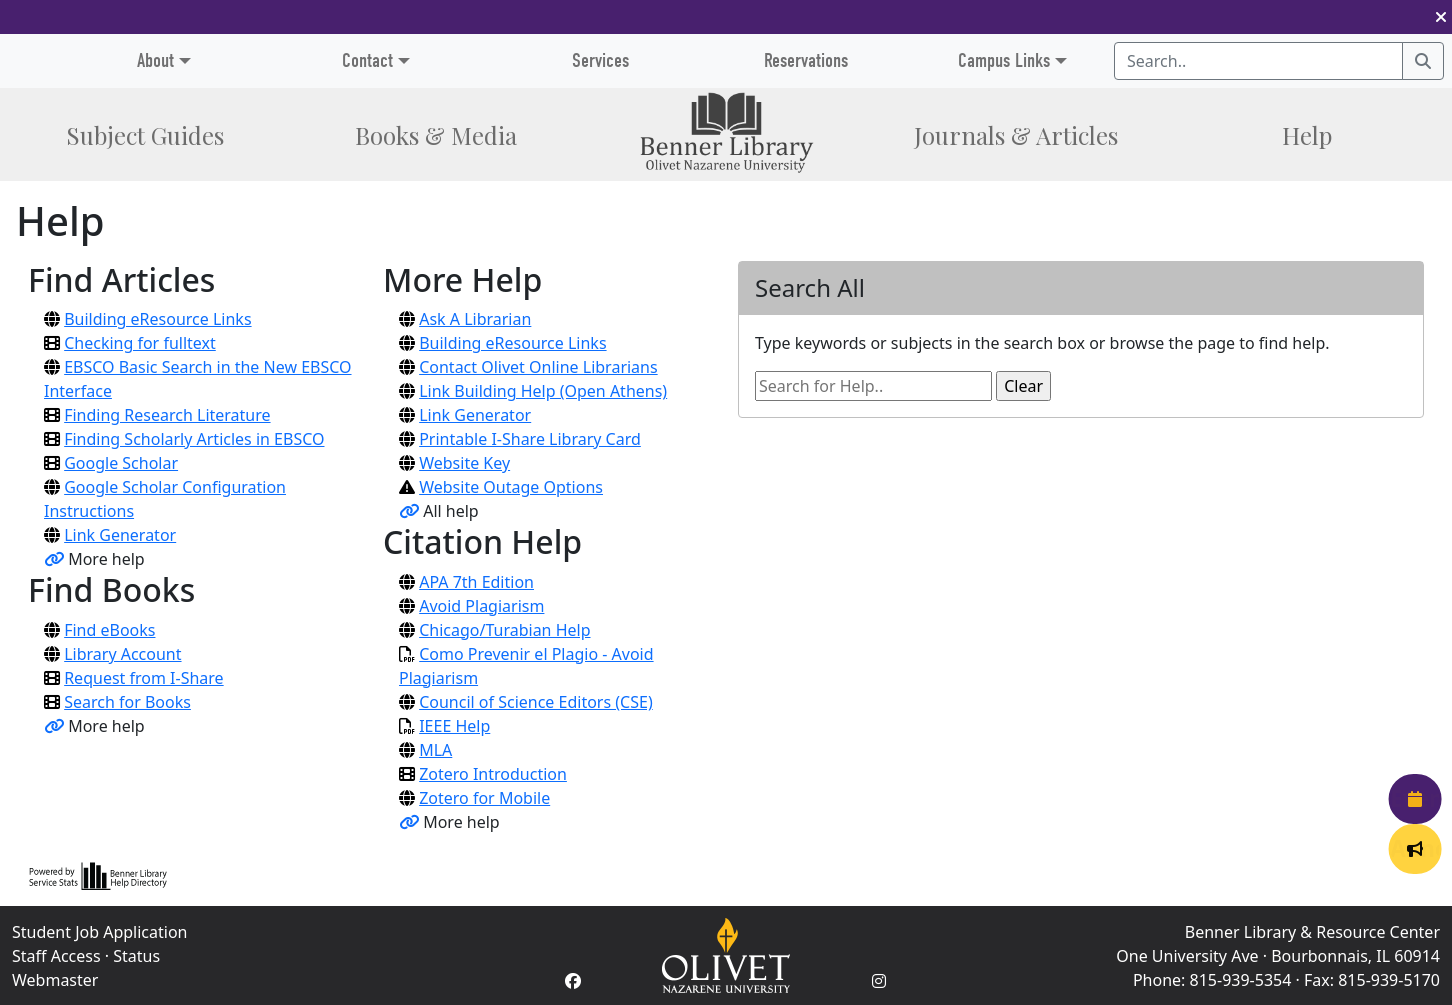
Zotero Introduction (493, 774)
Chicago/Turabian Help (504, 630)
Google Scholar (121, 463)
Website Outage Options (511, 487)
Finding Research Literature (167, 415)
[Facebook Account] (573, 981)
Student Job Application (99, 932)
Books (436, 135)
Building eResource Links (157, 319)
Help (1307, 135)
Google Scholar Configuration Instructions (165, 499)
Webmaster (55, 980)
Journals (1016, 135)
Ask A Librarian (475, 319)
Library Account (122, 654)
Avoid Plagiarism (481, 606)
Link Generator (120, 535)
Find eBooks (109, 630)
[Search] (1423, 61)
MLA (435, 750)
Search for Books (127, 702)
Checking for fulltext (140, 343)
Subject (145, 135)
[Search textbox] (1258, 61)
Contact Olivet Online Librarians (538, 367)
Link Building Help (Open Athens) (543, 391)
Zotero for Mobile (484, 798)
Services (600, 60)
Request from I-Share (143, 678)
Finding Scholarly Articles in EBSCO (194, 439)
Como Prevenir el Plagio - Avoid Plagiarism (526, 666)
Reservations (806, 60)
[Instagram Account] (879, 981)
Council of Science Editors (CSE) (536, 702)
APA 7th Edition (476, 582)
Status (136, 956)
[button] (1441, 17)
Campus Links (1004, 60)
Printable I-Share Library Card (530, 439)
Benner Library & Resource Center (1312, 932)
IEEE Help (454, 726)
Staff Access (56, 956)
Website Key (464, 463)
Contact (367, 60)
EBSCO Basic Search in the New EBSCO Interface (198, 379)
